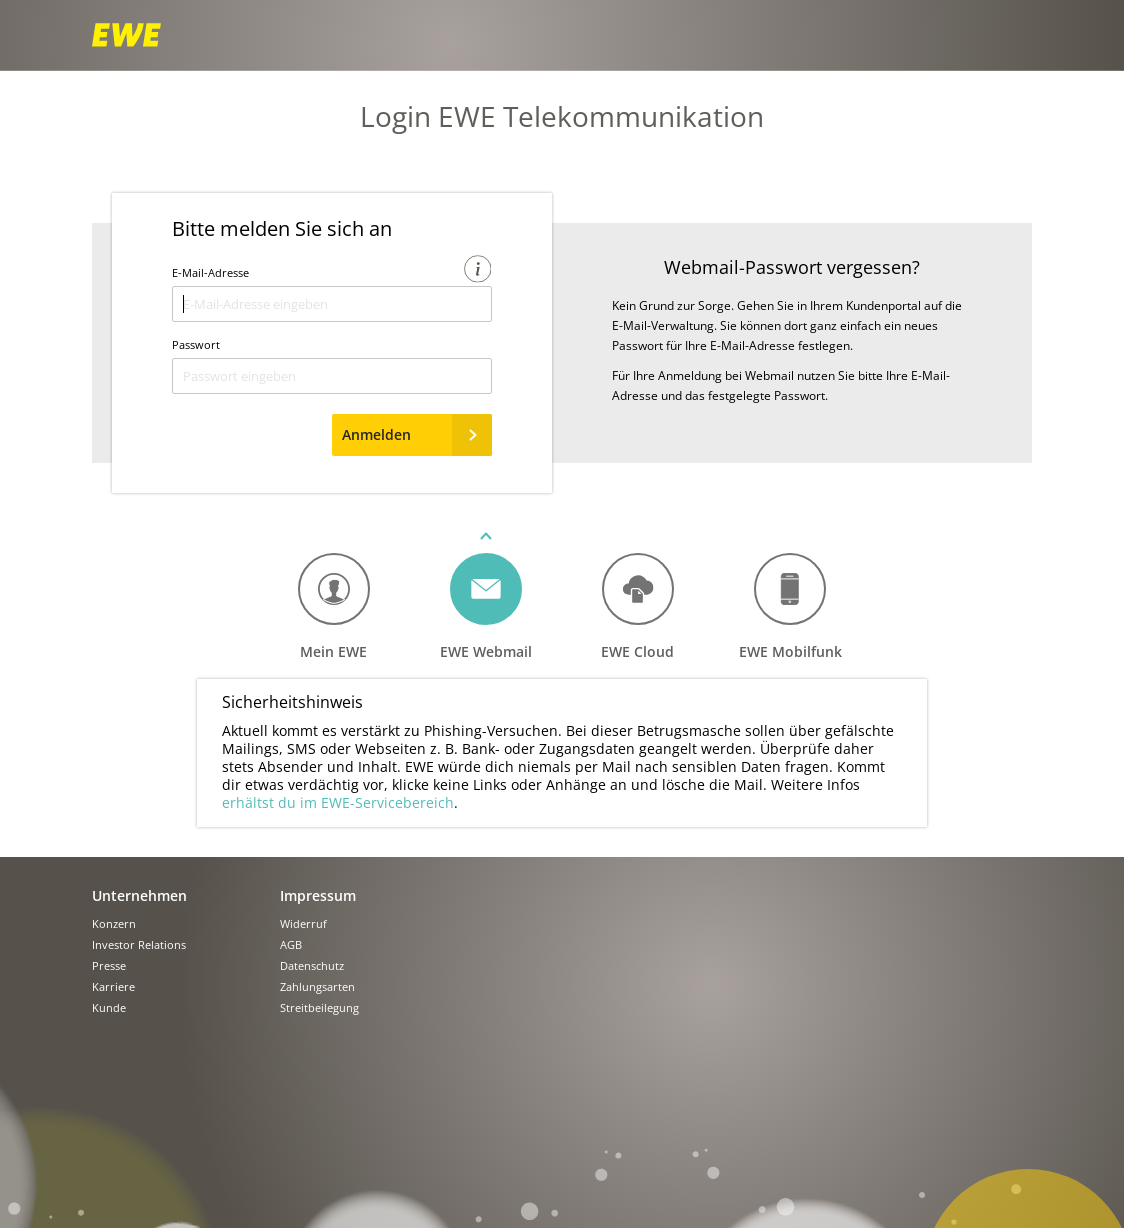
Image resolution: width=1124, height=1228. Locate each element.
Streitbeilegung (319, 1008)
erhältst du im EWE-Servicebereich (338, 802)
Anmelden (417, 435)
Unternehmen (139, 895)
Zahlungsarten (317, 987)
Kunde (109, 1008)
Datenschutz (312, 966)
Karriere (113, 987)
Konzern (114, 924)
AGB (291, 945)
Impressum (318, 895)
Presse (109, 966)
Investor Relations (139, 945)
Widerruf (303, 924)
